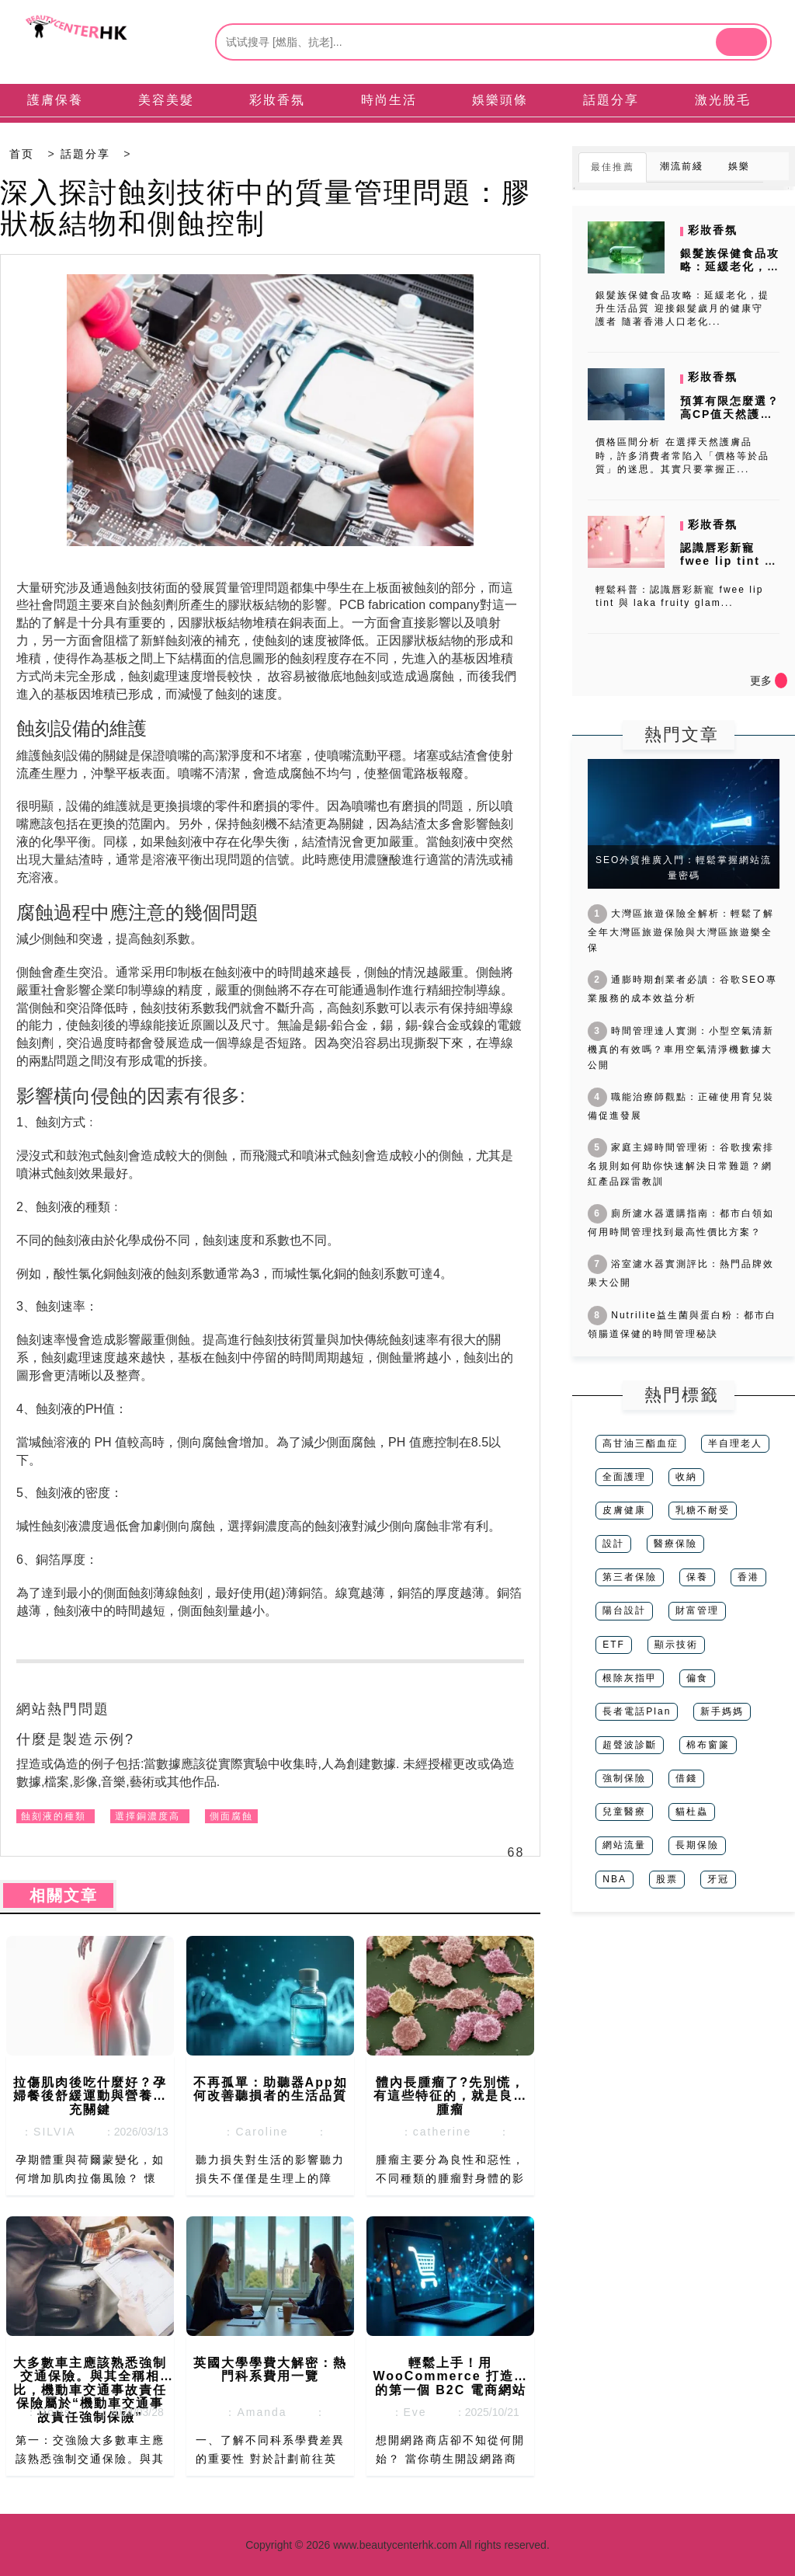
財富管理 (697, 1610)
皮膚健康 (624, 1510)
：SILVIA (43, 2131)
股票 (667, 1879)
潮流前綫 (681, 166)
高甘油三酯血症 (640, 1443)
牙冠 (718, 1879)
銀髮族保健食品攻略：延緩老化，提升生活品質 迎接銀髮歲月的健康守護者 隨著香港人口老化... (682, 308)
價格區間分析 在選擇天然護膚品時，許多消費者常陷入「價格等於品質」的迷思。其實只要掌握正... (682, 455)
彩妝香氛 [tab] (277, 99)
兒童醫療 (624, 1811)
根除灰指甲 (629, 1678)
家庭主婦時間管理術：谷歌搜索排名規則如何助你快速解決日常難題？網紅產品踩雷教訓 (681, 1164)
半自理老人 (735, 1443)
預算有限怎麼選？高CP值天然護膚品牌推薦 (729, 414)
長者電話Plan (636, 1711)
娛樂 (739, 166)
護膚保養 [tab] (55, 99)
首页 (21, 154)
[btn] (741, 42)
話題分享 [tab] (611, 99)
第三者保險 (629, 1577)
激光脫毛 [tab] (723, 99)
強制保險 (624, 1778)
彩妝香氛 (713, 230)
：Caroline (251, 2131)
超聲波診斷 (629, 1744)
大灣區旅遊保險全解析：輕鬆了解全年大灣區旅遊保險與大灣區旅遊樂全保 (681, 930)
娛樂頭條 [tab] (500, 99)
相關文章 (58, 1895)
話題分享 (85, 154)
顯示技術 (676, 1644)
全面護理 (624, 1476)
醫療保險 (675, 1543)
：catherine (431, 2131)
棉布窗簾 (708, 1744)
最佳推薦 (612, 167)
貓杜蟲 (691, 1811)
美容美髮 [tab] (166, 99)
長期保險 (697, 1845)
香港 (748, 1577)
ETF (613, 1644)
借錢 (686, 1778)
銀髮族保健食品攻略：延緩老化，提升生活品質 (729, 266)
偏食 (697, 1678)
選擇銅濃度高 (147, 1816)
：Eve (404, 2412)
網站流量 (624, 1845)
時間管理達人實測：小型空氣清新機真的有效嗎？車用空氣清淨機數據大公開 (681, 1047)
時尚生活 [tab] (389, 99)
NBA (614, 1879)
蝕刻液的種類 (53, 1816)
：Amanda (251, 2412)
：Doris (43, 2412)
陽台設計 (624, 1610)
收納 (686, 1476)
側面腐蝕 (231, 1816)
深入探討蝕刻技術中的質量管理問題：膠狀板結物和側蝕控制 (265, 207)
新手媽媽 (722, 1711)
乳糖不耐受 (702, 1510)
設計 (613, 1543)
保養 (697, 1577)
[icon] (781, 680)
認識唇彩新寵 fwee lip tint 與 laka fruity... (728, 560)
